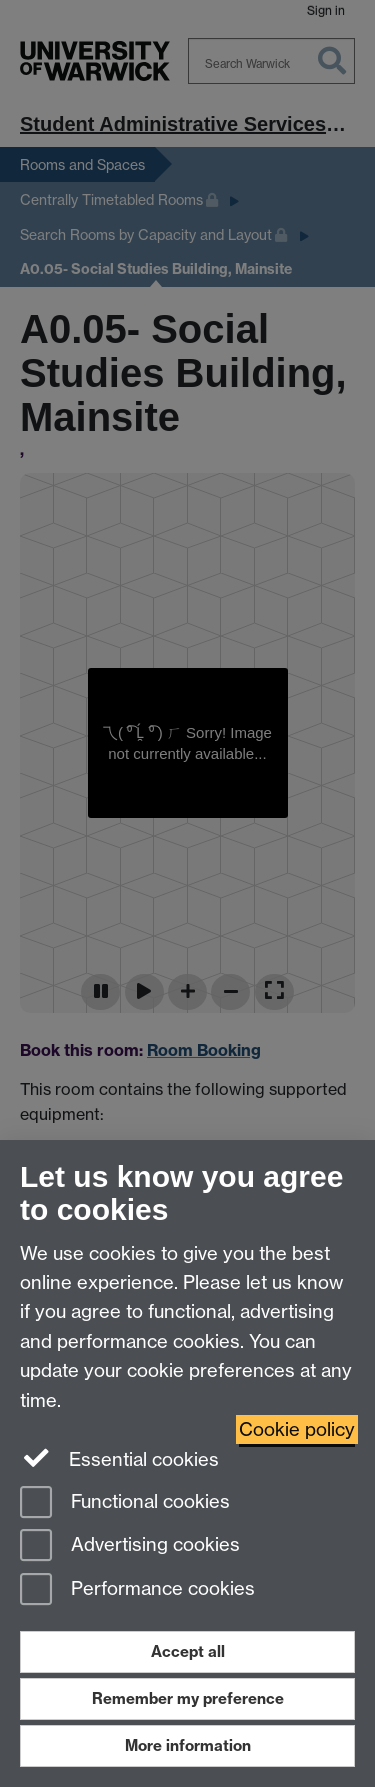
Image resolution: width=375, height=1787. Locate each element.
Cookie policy (297, 1429)
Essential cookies (119, 1458)
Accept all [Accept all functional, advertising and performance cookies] (188, 1651)
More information (188, 1745)
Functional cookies (125, 1503)
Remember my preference (188, 1698)
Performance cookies (137, 1590)
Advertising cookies (130, 1546)
